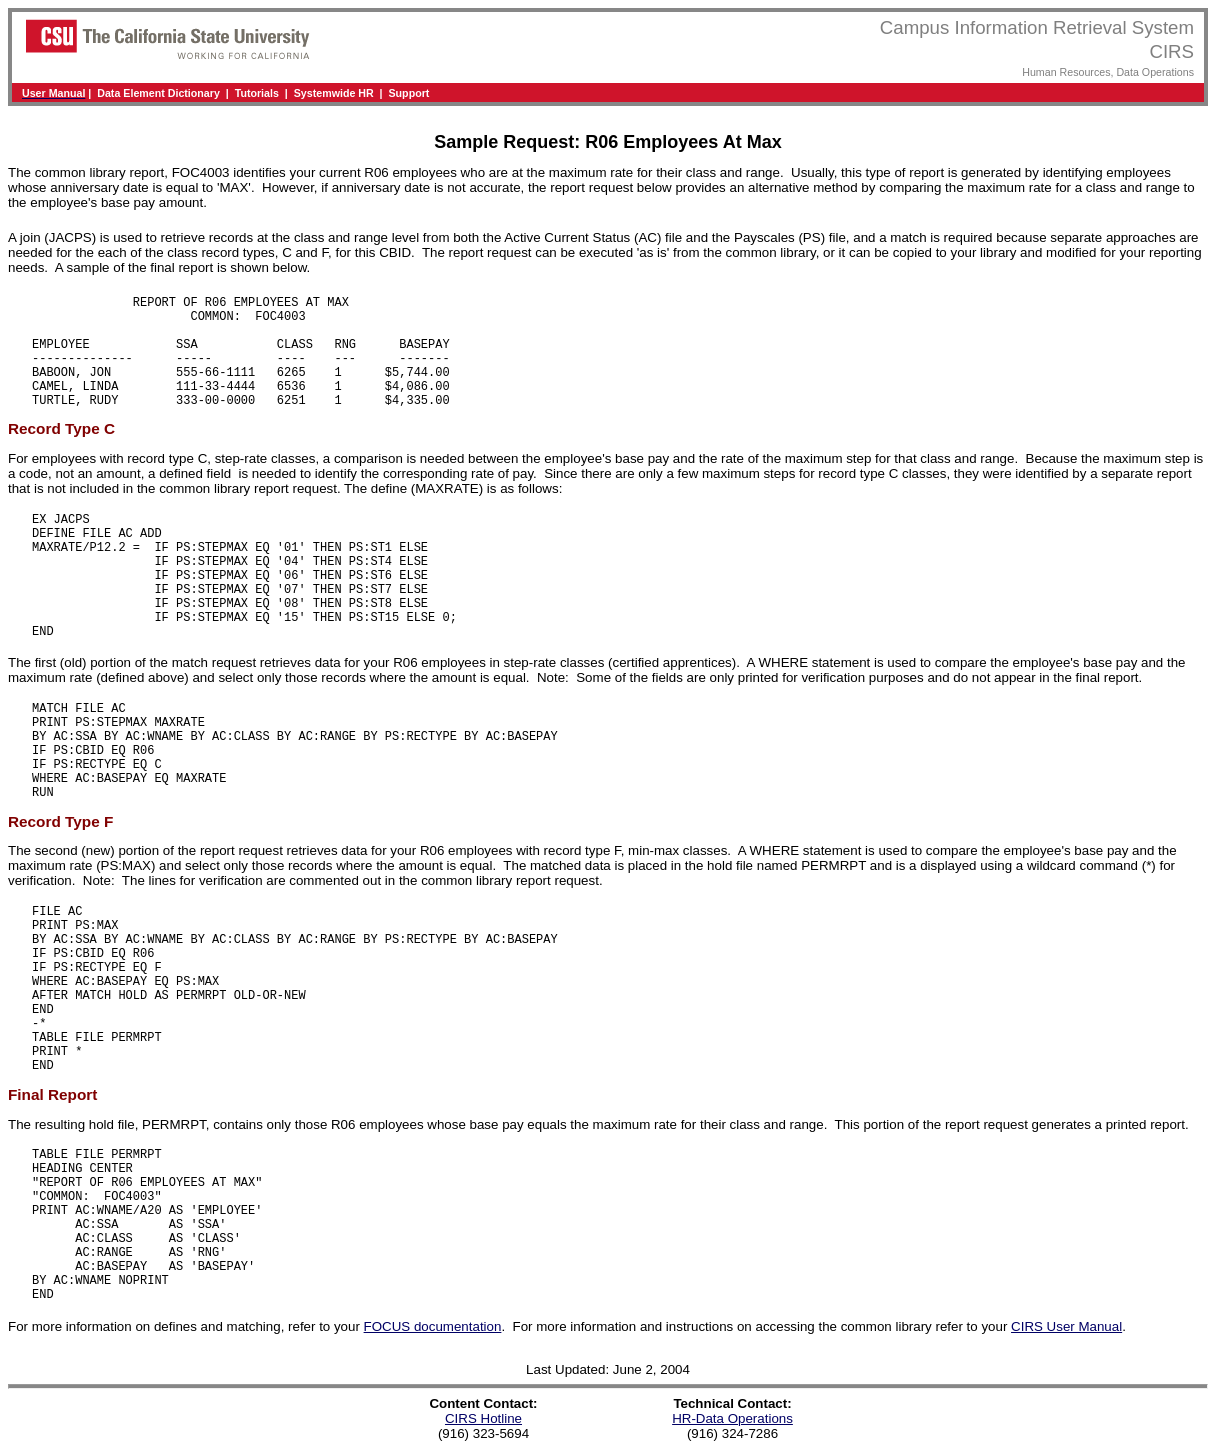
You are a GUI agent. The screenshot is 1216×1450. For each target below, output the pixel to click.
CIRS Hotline (483, 1418)
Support (409, 93)
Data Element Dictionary (158, 93)
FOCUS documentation (433, 1326)
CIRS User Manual (1066, 1326)
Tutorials (257, 93)
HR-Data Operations (732, 1418)
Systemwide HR (334, 93)
